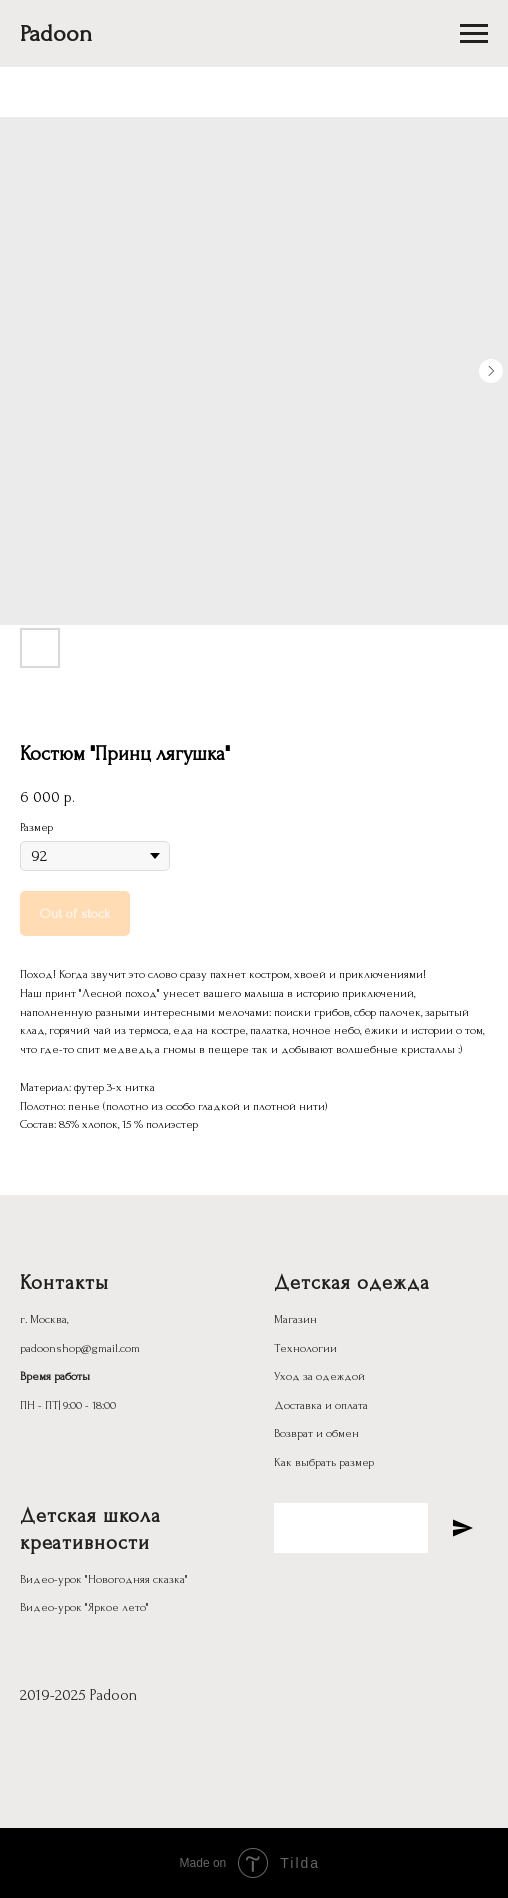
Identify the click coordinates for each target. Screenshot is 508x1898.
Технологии (305, 1348)
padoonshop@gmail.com (80, 1348)
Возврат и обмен (316, 1433)
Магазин (295, 1319)
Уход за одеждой (319, 1376)
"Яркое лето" (117, 1607)
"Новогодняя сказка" (136, 1579)
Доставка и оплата (321, 1405)
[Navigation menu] (474, 34)
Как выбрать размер (324, 1462)
